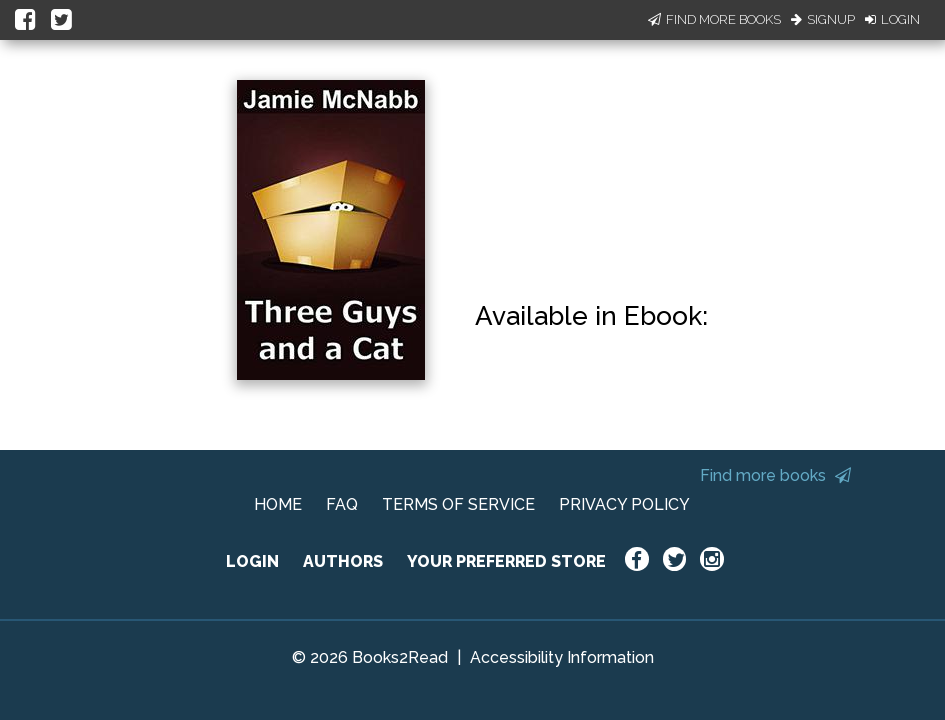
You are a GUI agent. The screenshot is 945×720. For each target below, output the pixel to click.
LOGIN (252, 561)
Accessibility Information (562, 657)
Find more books (775, 475)
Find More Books (714, 19)
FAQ (342, 504)
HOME (278, 504)
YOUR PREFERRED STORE (506, 561)
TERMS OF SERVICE (458, 504)
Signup (823, 19)
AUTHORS (343, 561)
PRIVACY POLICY (624, 504)
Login (892, 19)
